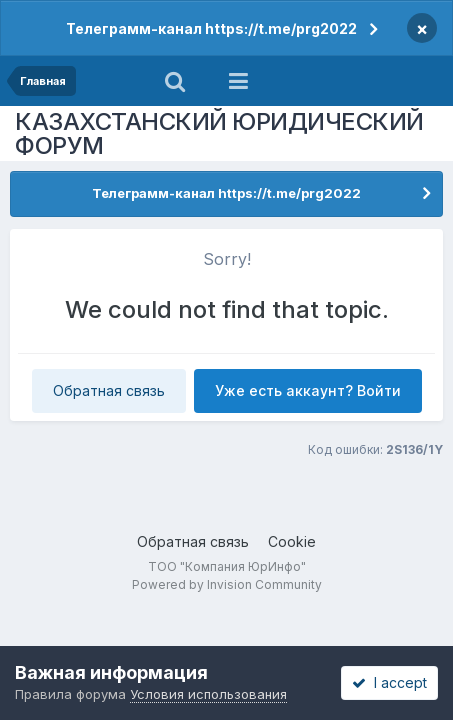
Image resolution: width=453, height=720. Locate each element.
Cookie (292, 541)
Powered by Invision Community (227, 584)
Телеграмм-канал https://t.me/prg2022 (211, 28)
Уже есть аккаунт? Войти (308, 390)
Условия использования (208, 694)
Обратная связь (109, 390)
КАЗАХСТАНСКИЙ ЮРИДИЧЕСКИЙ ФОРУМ (219, 133)
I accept (389, 682)
